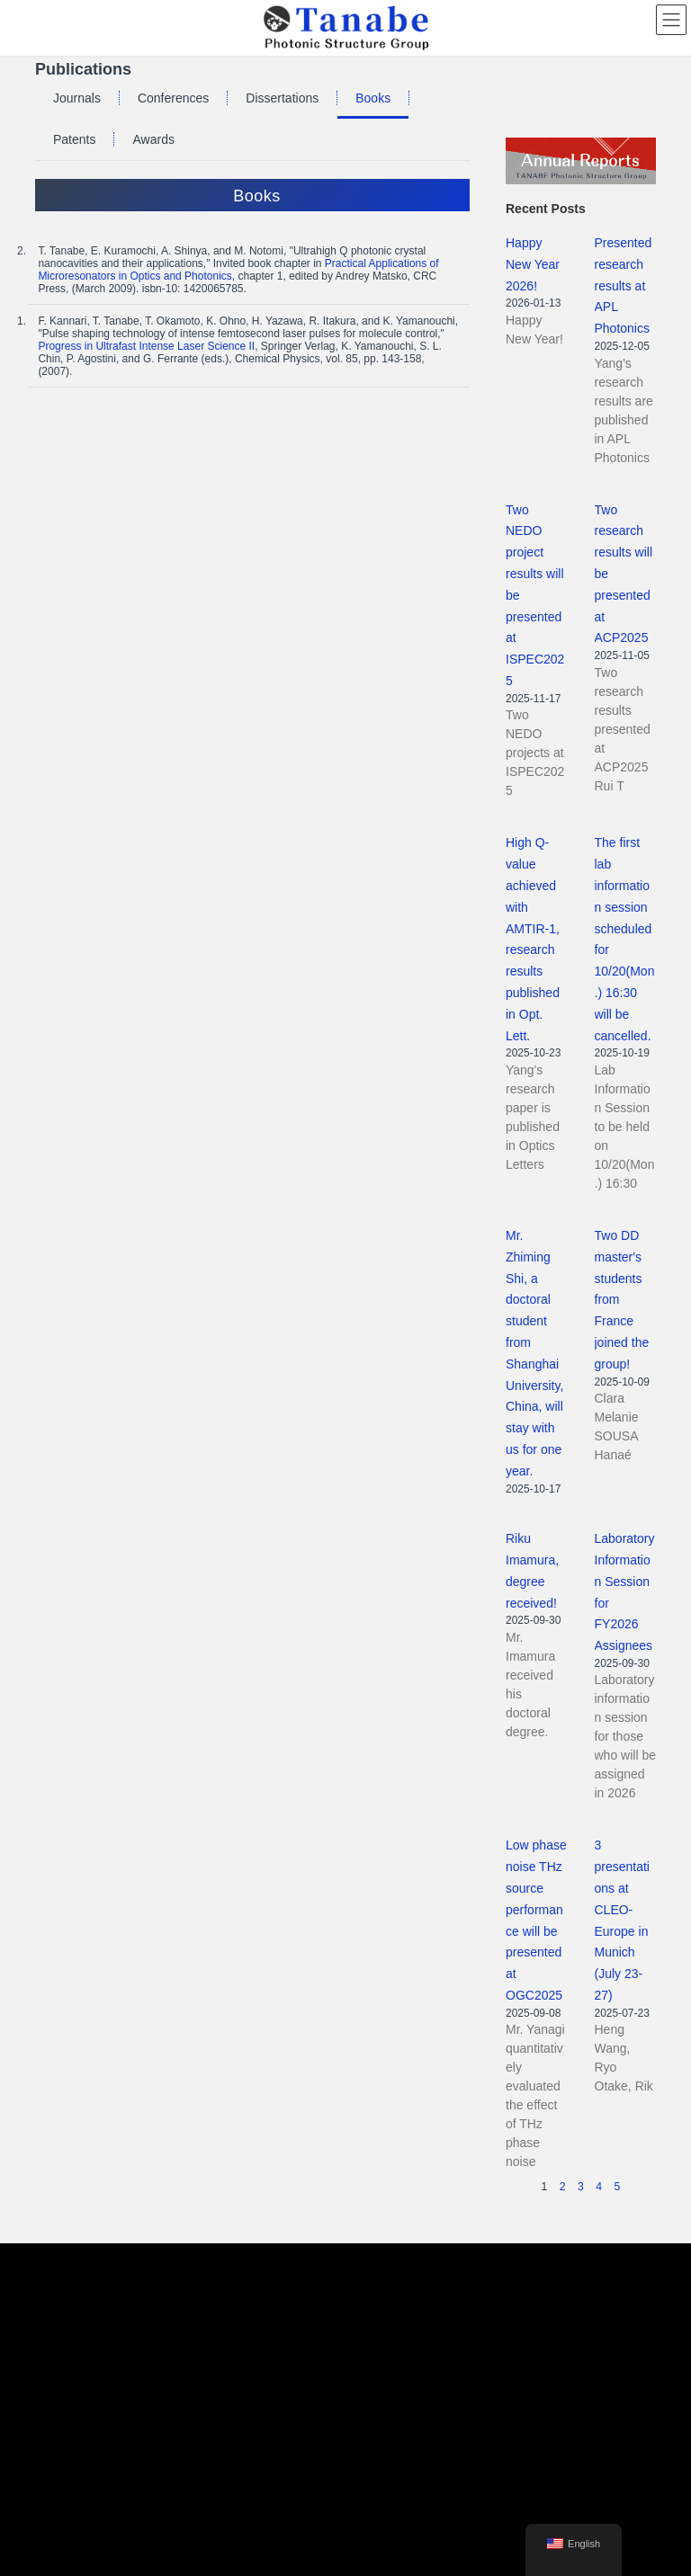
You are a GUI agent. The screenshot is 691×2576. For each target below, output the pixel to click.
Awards (153, 139)
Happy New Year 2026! (533, 264)
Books (372, 98)
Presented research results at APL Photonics (623, 285)
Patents (74, 139)
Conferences (173, 98)
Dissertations (282, 98)
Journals (77, 98)
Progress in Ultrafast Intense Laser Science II (146, 346)
